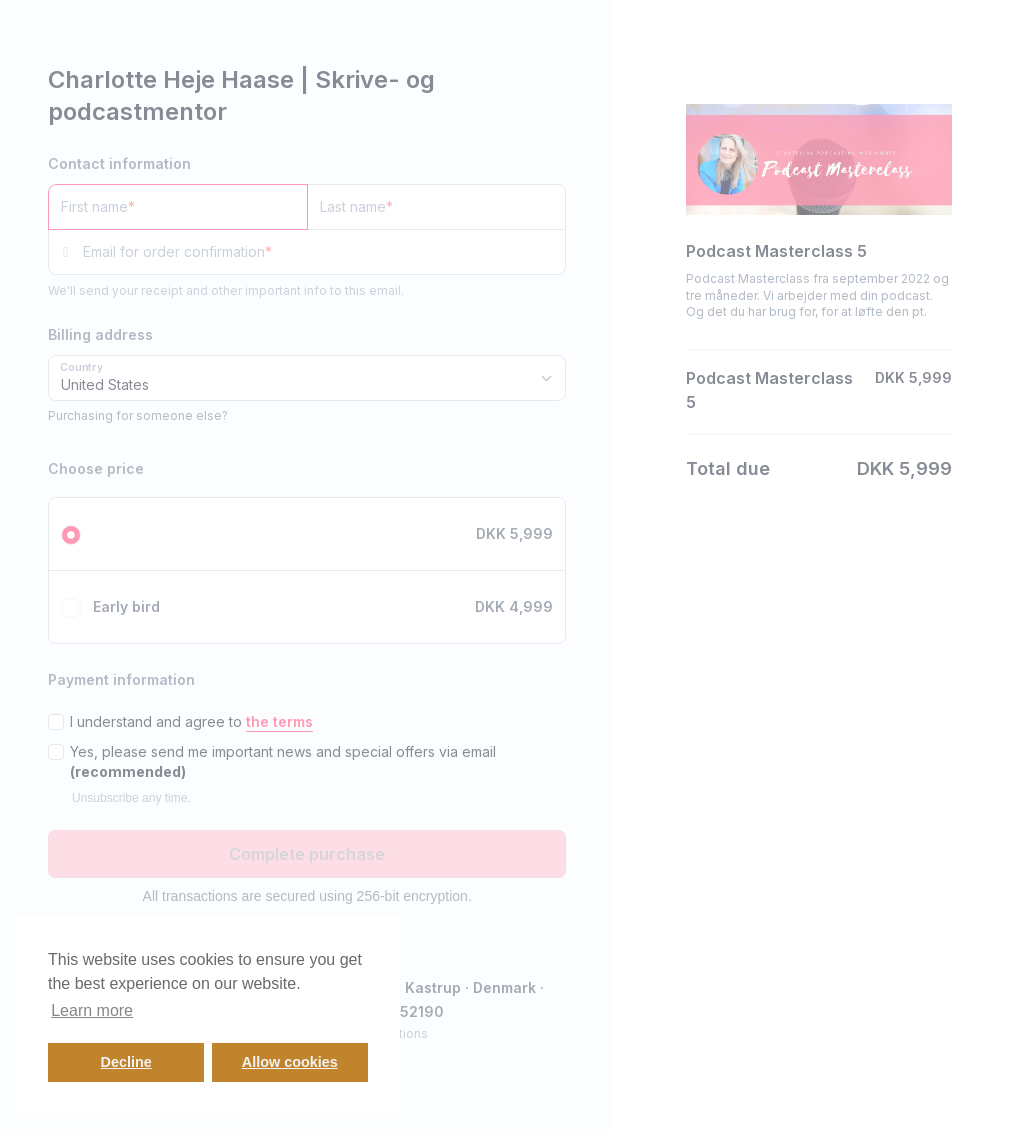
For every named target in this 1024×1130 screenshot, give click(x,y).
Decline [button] (126, 1062)
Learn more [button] (92, 1010)
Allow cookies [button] (290, 1062)
